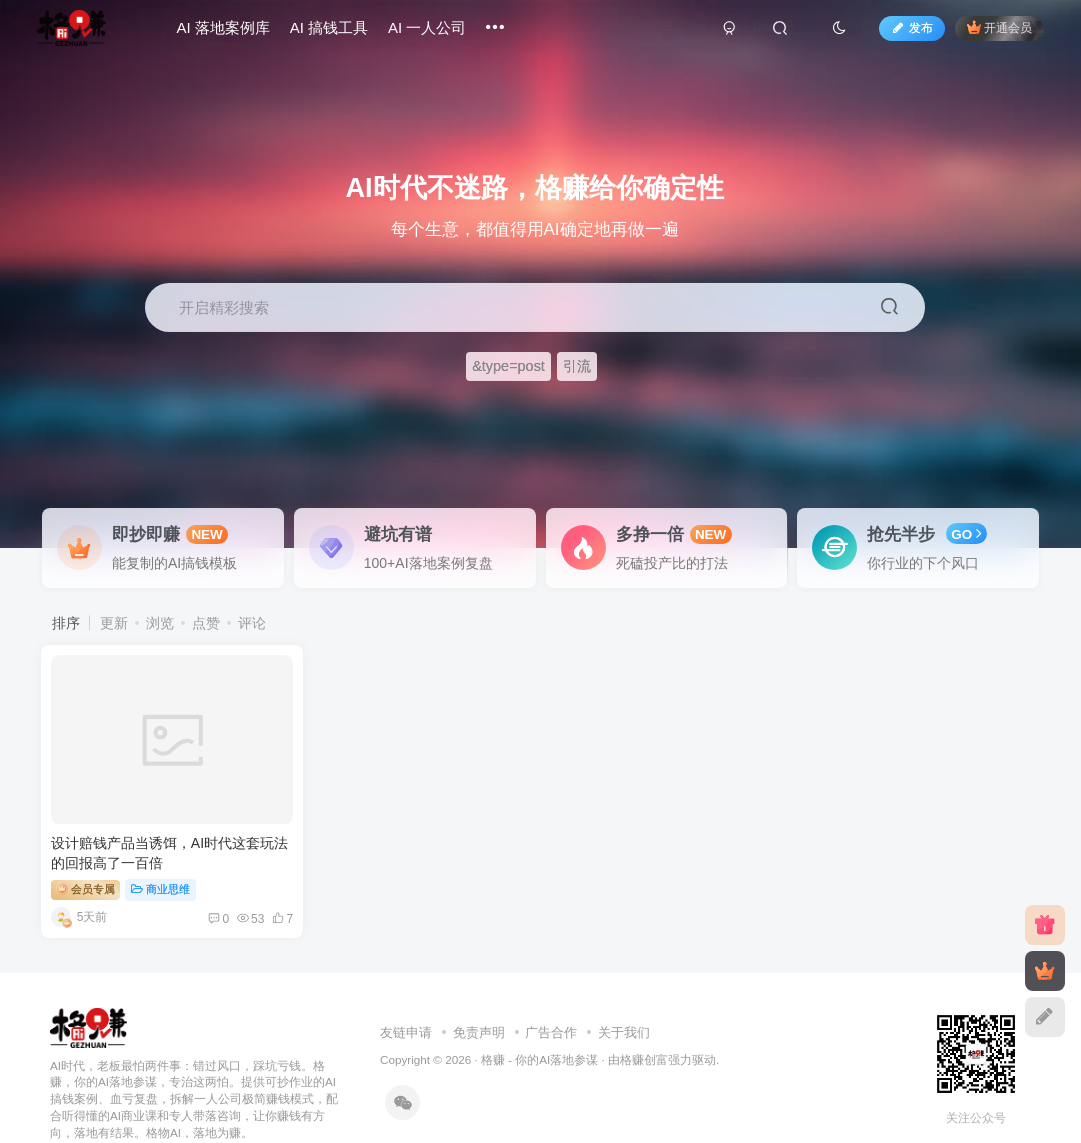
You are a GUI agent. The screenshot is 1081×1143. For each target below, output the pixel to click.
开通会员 (990, 32)
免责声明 (479, 999)
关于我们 (624, 999)
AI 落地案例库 (231, 33)
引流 (577, 367)
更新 (114, 623)
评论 (252, 623)
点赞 (206, 623)
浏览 (160, 623)
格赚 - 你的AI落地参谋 (539, 1026)
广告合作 (551, 999)
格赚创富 (644, 1026)
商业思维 (161, 856)
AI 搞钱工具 (337, 33)
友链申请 (406, 999)
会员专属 (86, 855)
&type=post (508, 367)
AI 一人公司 (436, 33)
